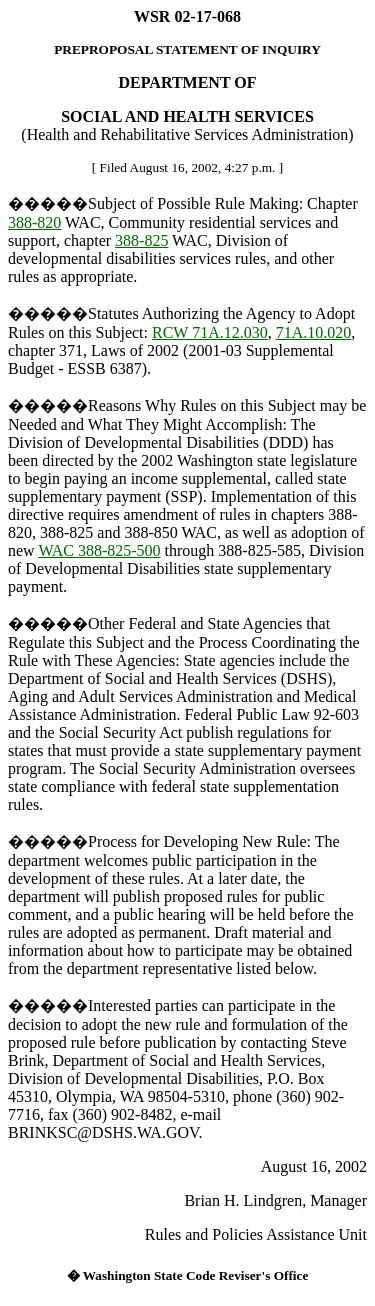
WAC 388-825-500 (99, 550)
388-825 (141, 240)
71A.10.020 (314, 332)
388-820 (34, 222)
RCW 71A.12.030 (210, 332)
